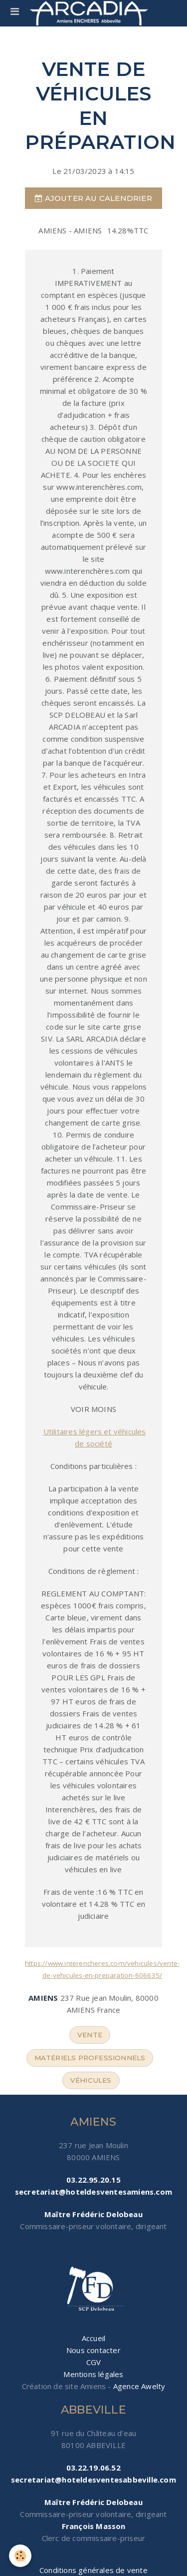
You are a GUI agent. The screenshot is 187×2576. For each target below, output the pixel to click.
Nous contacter (93, 2350)
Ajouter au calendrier (93, 198)
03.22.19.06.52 (93, 2468)
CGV (93, 2362)
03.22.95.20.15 (93, 2180)
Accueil (93, 2338)
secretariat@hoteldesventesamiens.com (93, 2192)
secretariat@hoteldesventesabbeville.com (93, 2480)
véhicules (91, 2080)
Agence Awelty (139, 2386)
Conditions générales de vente (93, 2570)
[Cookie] (20, 2556)
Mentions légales (93, 2374)
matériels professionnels (90, 2058)
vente (89, 2035)
